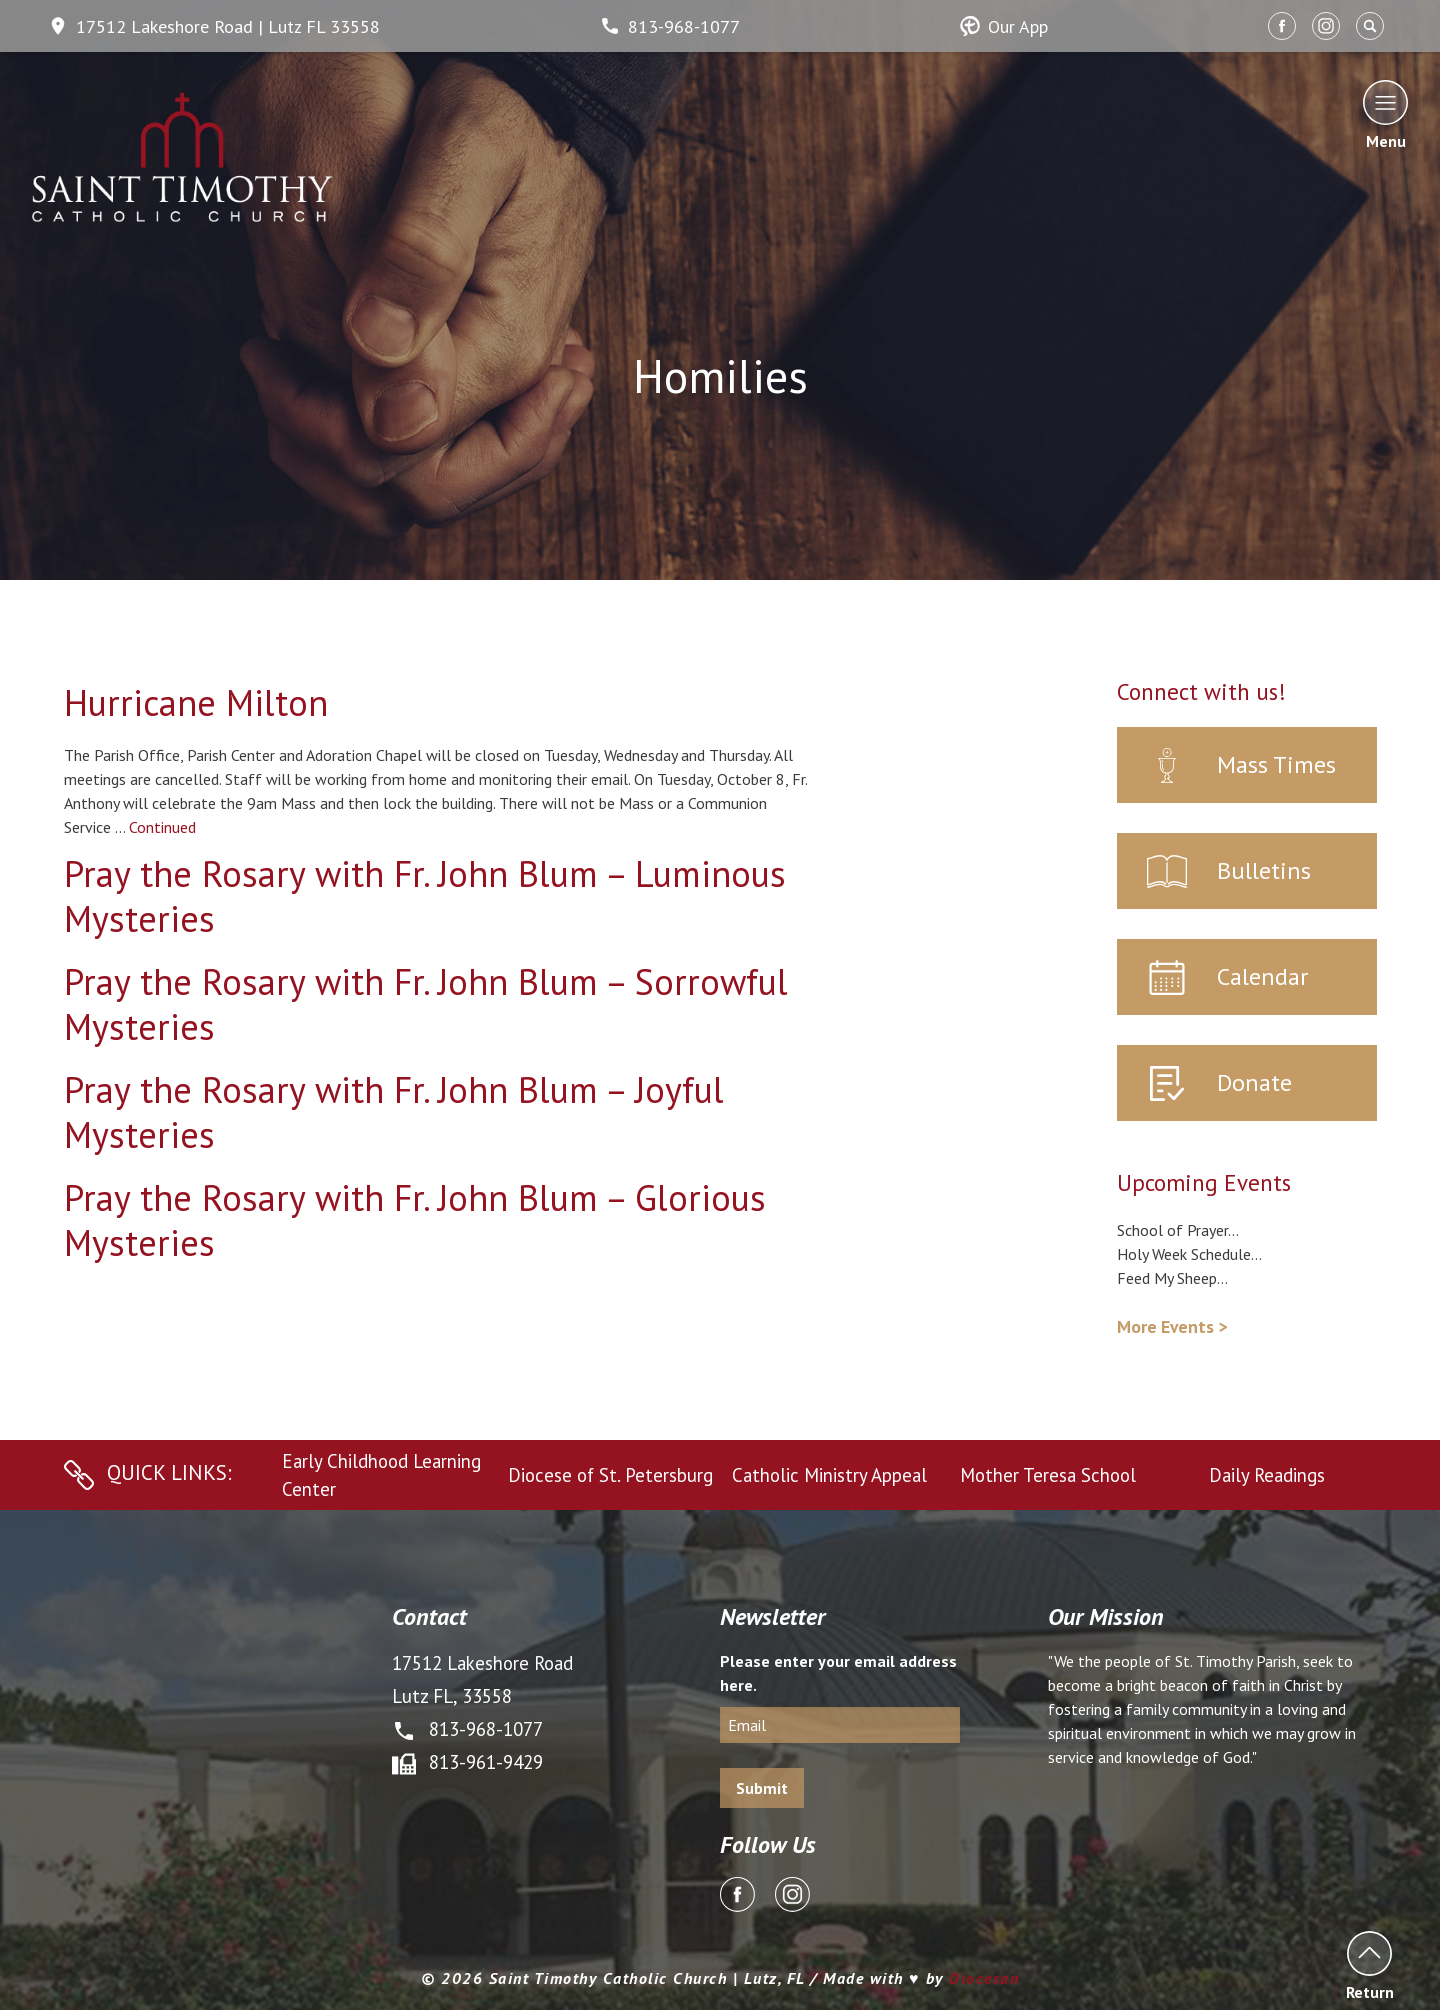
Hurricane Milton (196, 702)
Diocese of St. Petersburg (610, 1475)
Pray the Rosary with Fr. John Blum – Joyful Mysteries (394, 1112)
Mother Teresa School (1048, 1475)
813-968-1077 (670, 26)
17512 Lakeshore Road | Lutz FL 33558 (214, 26)
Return (1369, 1965)
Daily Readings (1267, 1475)
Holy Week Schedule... (1189, 1254)
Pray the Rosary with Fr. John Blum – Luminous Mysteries (425, 896)
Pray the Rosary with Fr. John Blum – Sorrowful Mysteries (426, 1004)
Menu (1385, 114)
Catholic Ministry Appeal (829, 1475)
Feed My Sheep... (1172, 1278)
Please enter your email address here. (838, 1673)
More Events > (1172, 1326)
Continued (162, 827)
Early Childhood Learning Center (381, 1475)
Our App (1004, 26)
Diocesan (984, 1978)
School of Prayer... (1178, 1230)
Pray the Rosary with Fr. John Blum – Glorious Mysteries (415, 1220)
